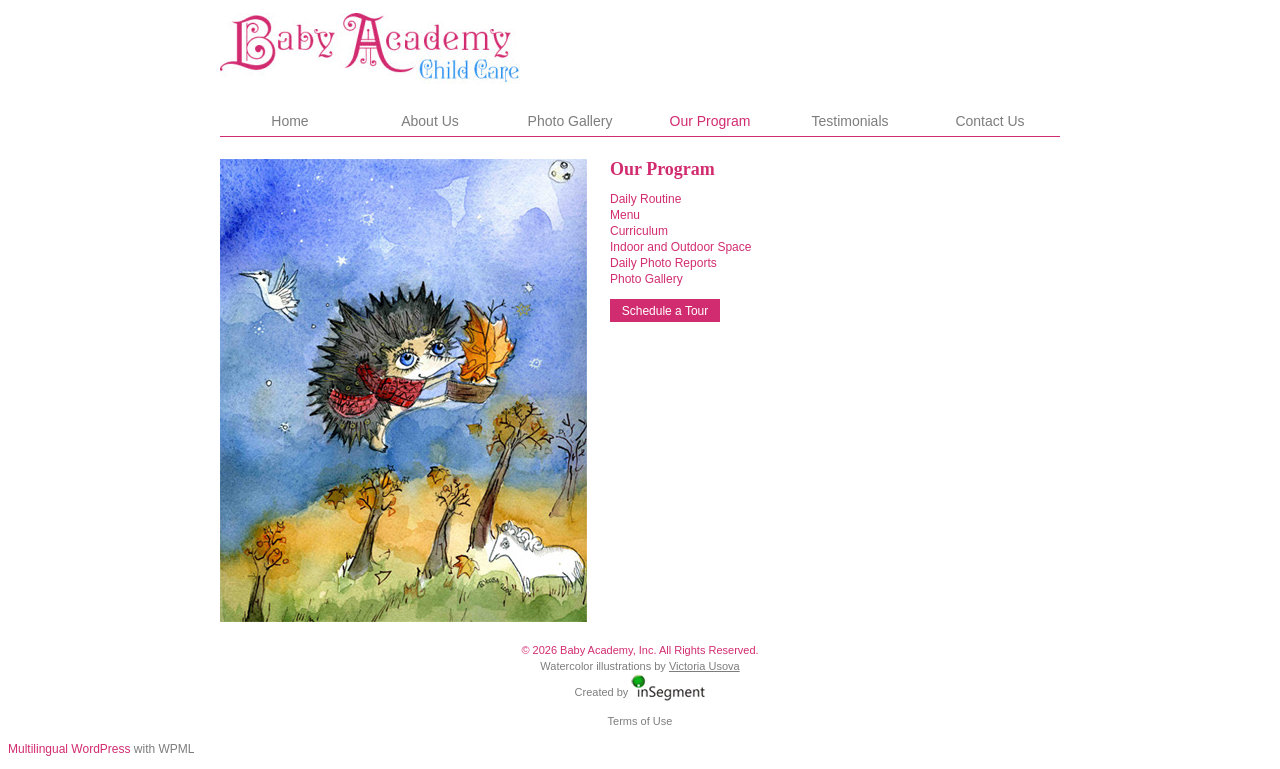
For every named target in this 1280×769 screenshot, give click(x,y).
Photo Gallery (570, 121)
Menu (625, 215)
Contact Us (989, 121)
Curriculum (639, 231)
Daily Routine (645, 199)
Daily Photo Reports (663, 263)
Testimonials (849, 121)
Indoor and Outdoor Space (680, 247)
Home (289, 121)
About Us (430, 121)
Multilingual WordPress (69, 749)
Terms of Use (640, 721)
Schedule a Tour (665, 311)
